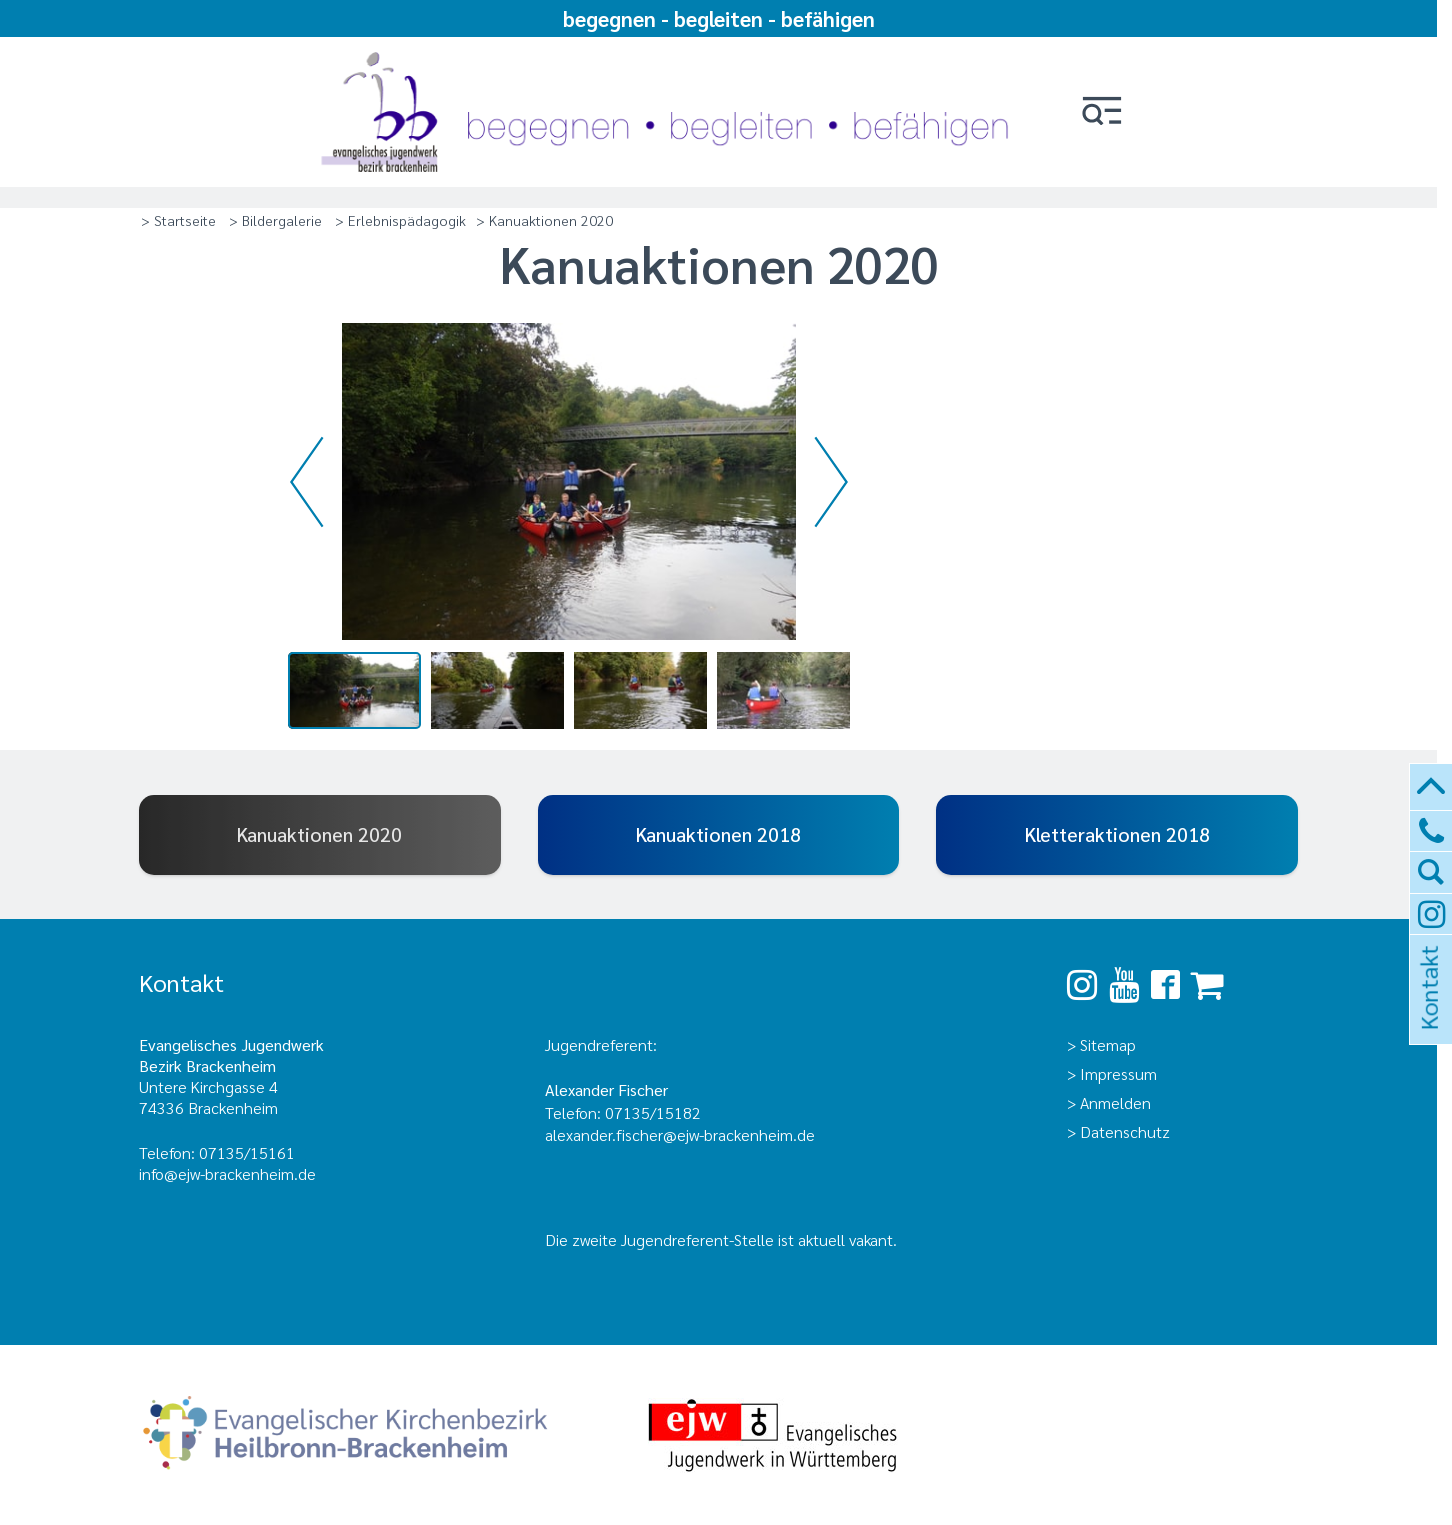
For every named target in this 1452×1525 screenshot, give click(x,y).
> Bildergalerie (275, 220)
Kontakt (1428, 1014)
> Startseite (178, 220)
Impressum (1118, 1073)
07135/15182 (653, 1112)
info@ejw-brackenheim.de (227, 1173)
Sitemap (1108, 1044)
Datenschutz (1125, 1131)
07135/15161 (247, 1152)
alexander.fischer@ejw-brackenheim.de (682, 1134)
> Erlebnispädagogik (400, 220)
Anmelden (1115, 1102)
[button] (1102, 112)
